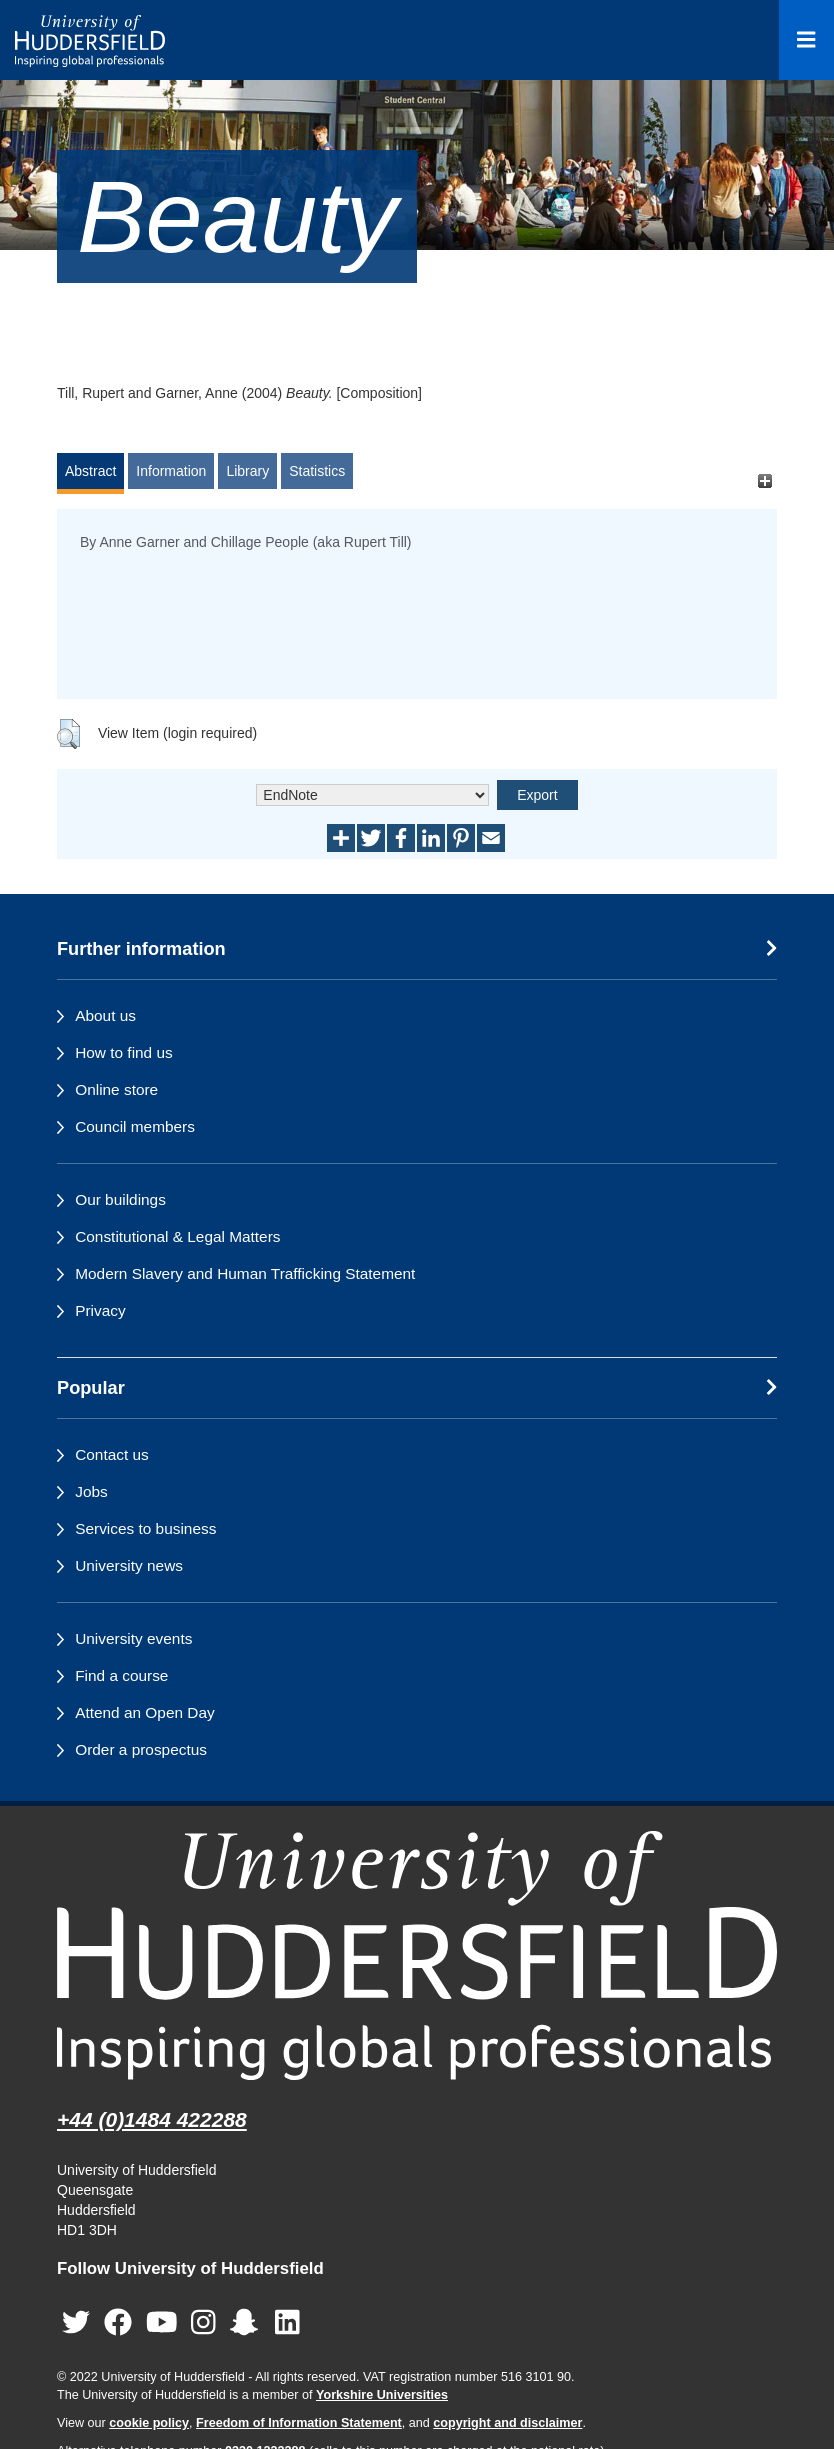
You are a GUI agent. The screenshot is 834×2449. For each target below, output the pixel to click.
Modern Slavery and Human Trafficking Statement (245, 1273)
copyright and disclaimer (507, 2423)
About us (105, 1015)
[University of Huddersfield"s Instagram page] (203, 2323)
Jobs (91, 1491)
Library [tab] (247, 471)
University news (129, 1565)
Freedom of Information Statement (299, 2423)
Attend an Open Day (144, 1712)
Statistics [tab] (317, 471)
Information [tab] (171, 471)
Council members (135, 1126)
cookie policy (149, 2423)
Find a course (121, 1675)
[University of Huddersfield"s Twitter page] (76, 2323)
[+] (764, 480)
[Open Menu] (806, 40)
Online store (116, 1089)
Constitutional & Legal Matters (177, 1236)
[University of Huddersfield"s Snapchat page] (248, 2323)
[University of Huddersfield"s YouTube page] (162, 2323)
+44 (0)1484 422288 (152, 2119)
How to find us (124, 1052)
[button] (68, 734)
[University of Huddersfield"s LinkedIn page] (287, 2323)
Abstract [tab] (90, 471)
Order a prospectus (141, 1749)
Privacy (100, 1310)
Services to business (145, 1528)
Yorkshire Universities (382, 2395)
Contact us (112, 1454)
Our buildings (120, 1199)
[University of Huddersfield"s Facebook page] (118, 2323)
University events (133, 1638)
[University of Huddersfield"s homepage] (417, 1955)
